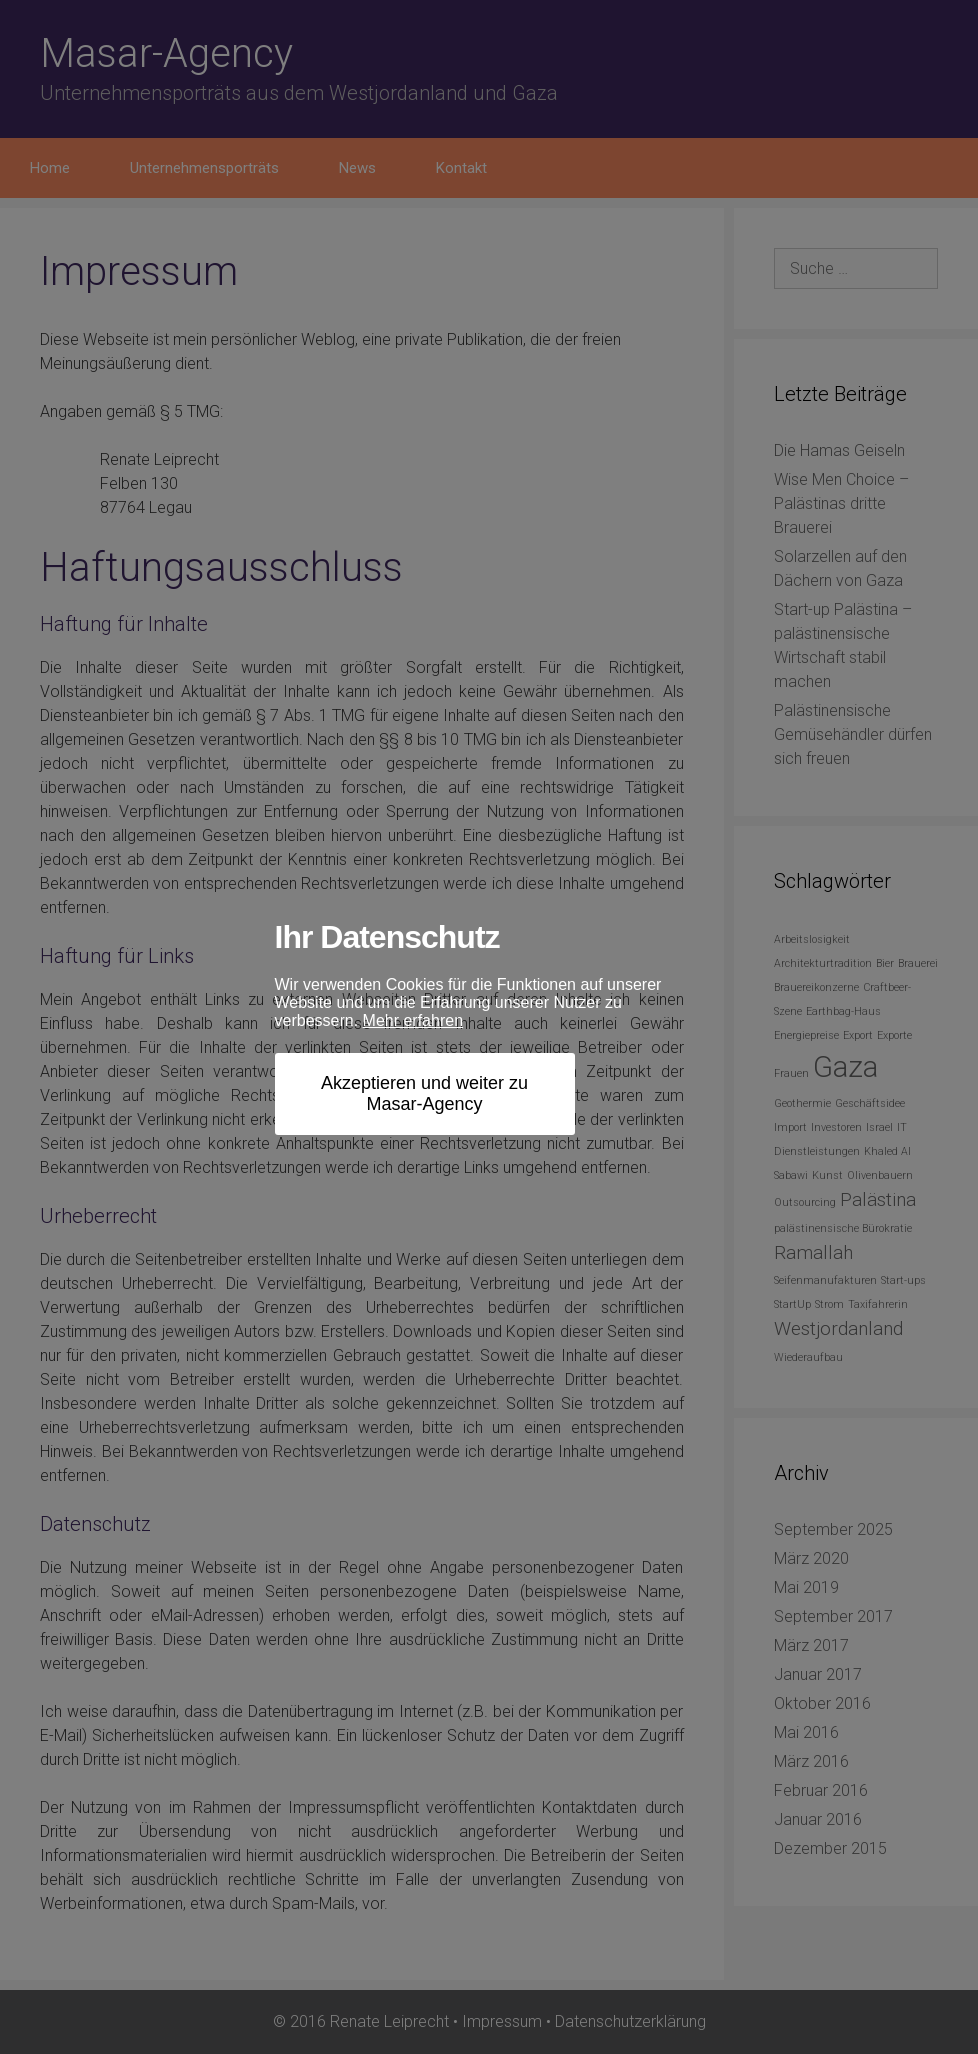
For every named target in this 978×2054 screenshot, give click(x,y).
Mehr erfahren (413, 1020)
